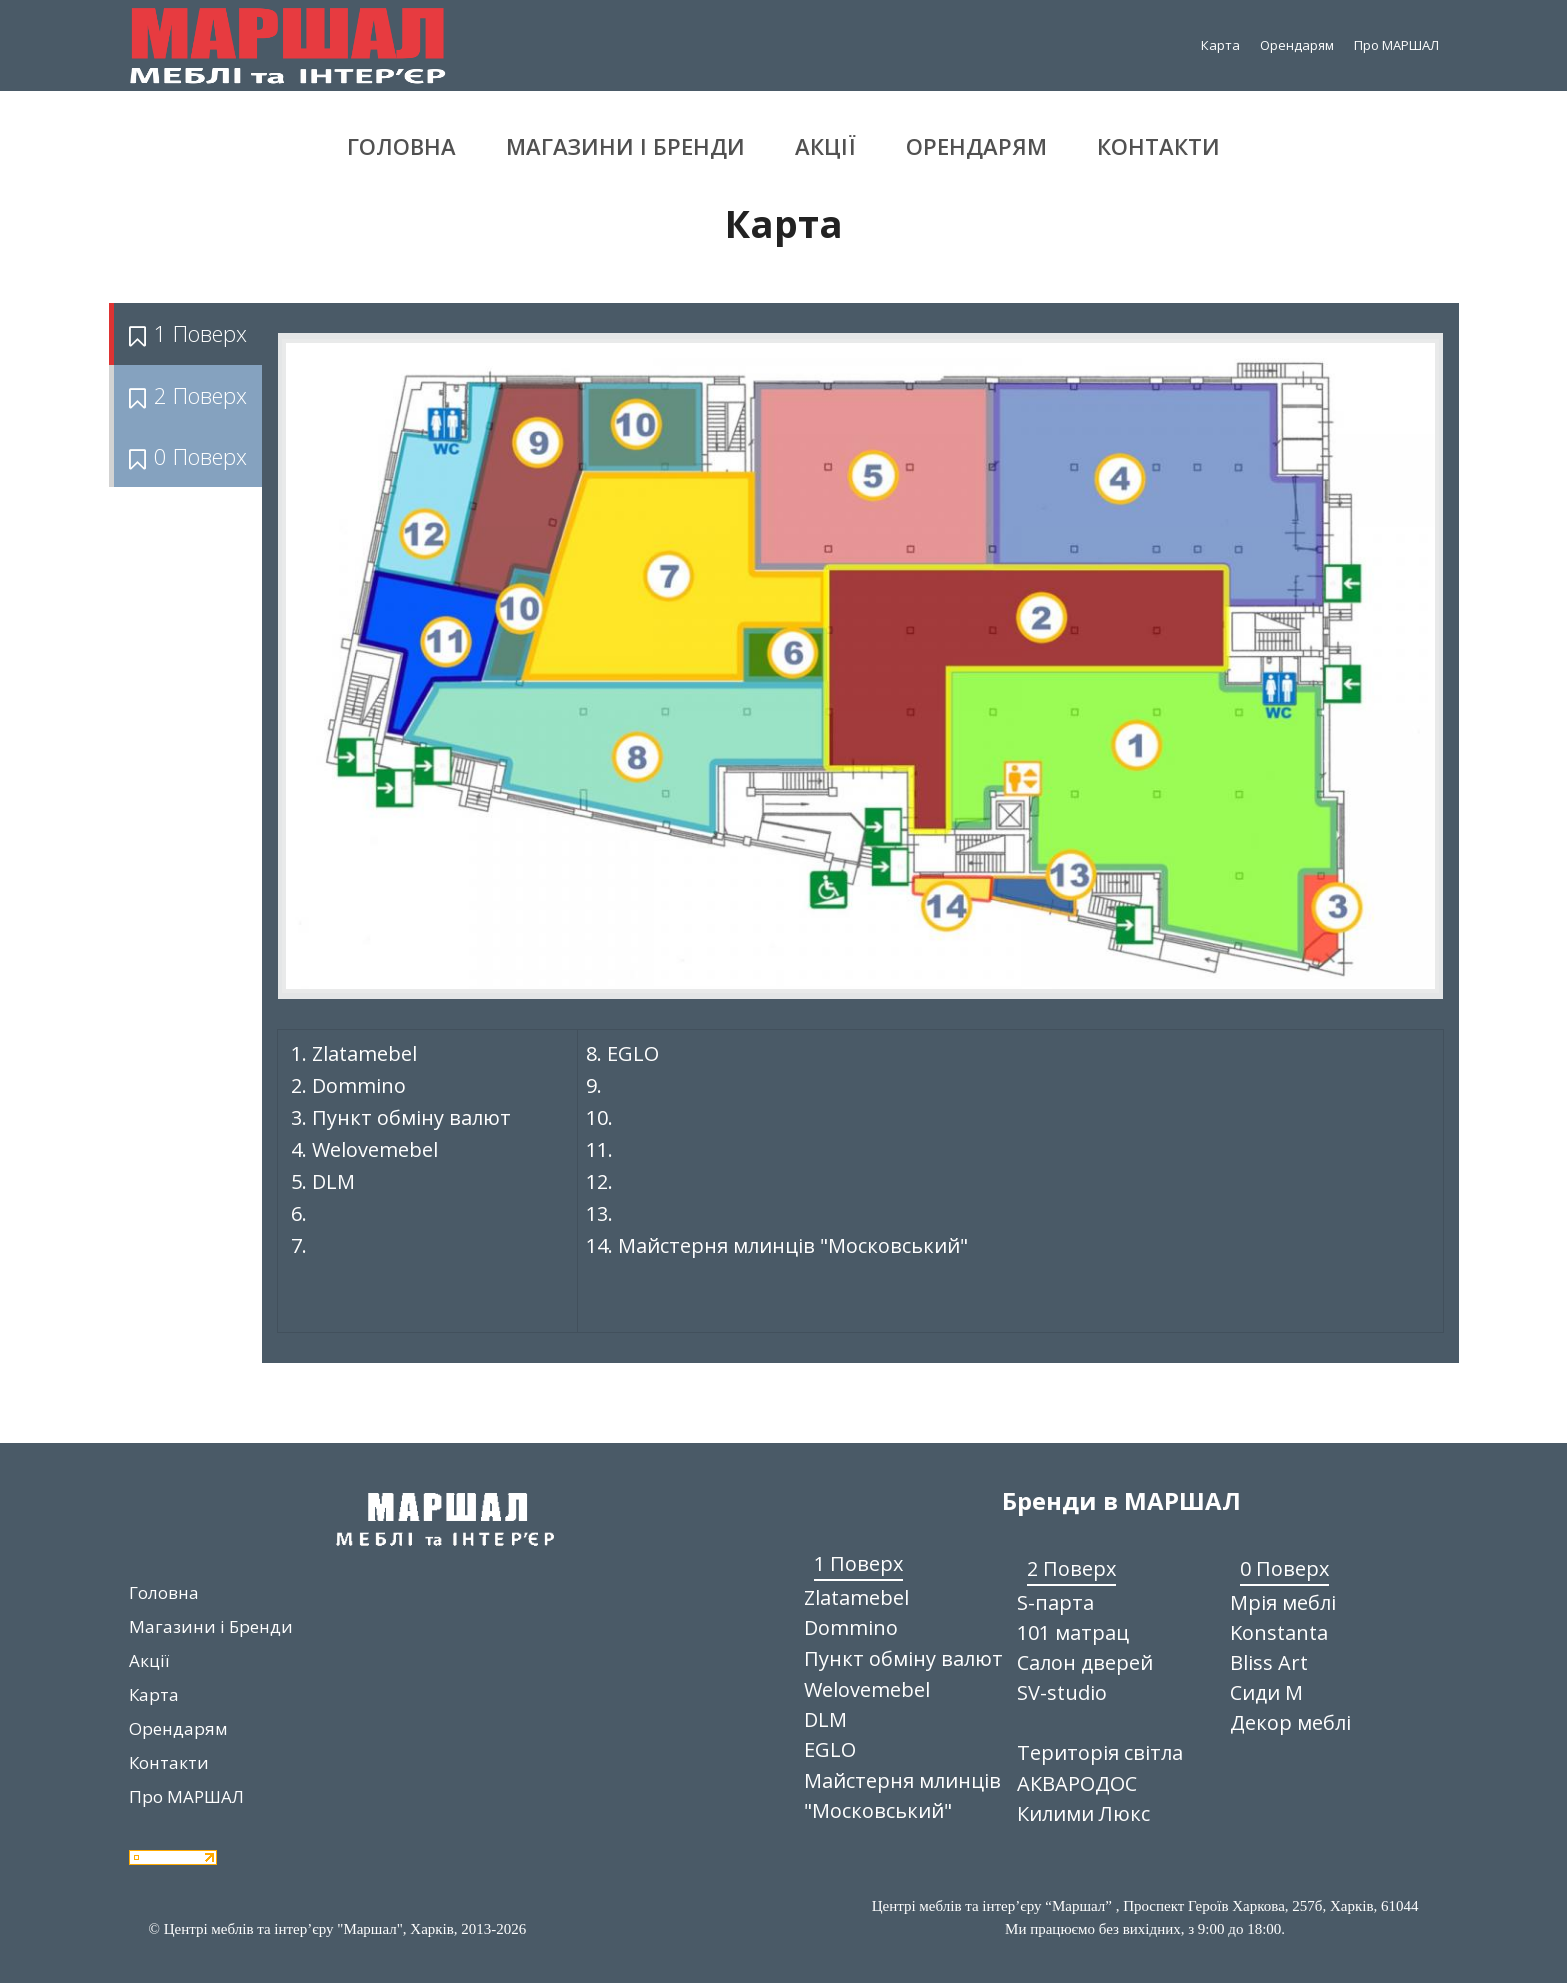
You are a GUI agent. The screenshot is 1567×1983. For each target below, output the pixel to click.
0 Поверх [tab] (188, 456)
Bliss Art (1269, 1662)
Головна (401, 146)
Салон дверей (1085, 1662)
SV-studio (1062, 1692)
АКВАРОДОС (1077, 1783)
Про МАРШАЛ (1396, 45)
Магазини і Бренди (625, 146)
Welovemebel (867, 1689)
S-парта (1055, 1602)
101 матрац (1073, 1632)
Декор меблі (1290, 1722)
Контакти (1158, 146)
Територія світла (1100, 1752)
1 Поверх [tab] (188, 333)
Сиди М (1266, 1692)
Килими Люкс (1083, 1813)
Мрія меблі (1283, 1602)
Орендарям (1297, 45)
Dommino (851, 1627)
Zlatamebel (856, 1597)
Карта (1220, 45)
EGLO (830, 1749)
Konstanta (1279, 1632)
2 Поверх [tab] (188, 395)
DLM (825, 1719)
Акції (825, 146)
